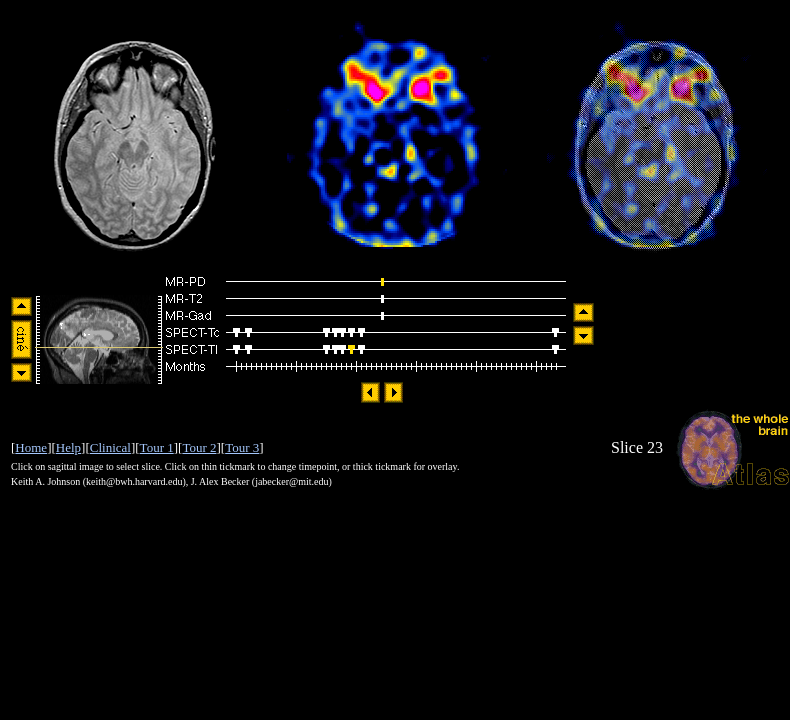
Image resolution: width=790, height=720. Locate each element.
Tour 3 (242, 447)
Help (68, 447)
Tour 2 (199, 447)
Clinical (110, 447)
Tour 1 (157, 447)
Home (31, 447)
